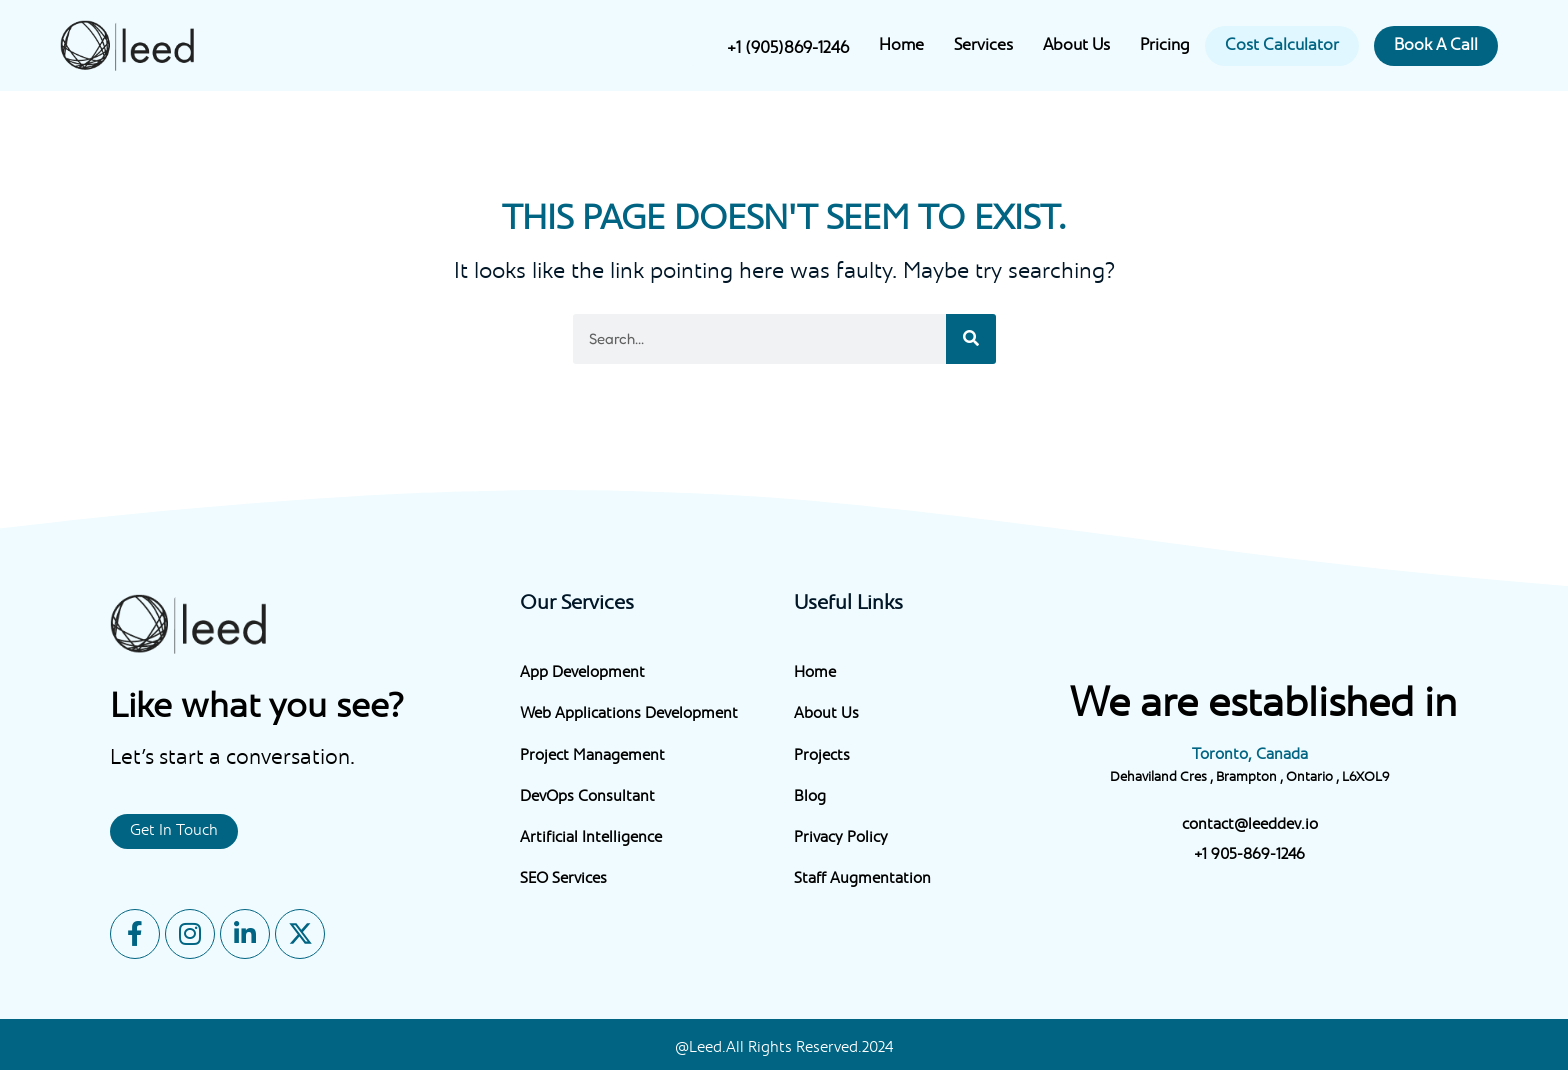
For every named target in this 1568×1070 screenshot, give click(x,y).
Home (901, 46)
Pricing (1165, 46)
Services (983, 46)
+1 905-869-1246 (1249, 855)
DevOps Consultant (587, 797)
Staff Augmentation (862, 879)
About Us (1076, 46)
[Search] (971, 339)
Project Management (592, 756)
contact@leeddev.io (1250, 825)
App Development (582, 673)
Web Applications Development (629, 714)
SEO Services (563, 879)
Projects (822, 756)
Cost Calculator (1282, 46)
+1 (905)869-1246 (788, 49)
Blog (810, 797)
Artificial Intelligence (591, 838)
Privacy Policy (841, 838)
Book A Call (1436, 46)
